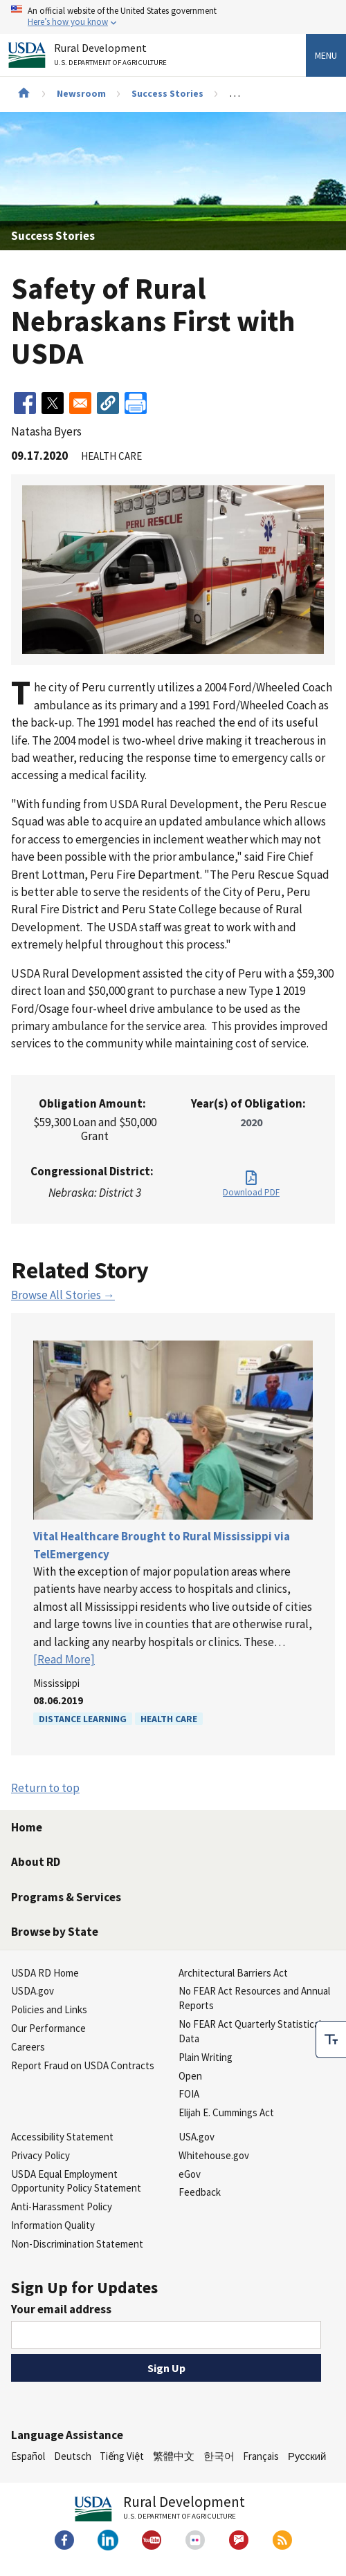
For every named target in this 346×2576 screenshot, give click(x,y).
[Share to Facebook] (25, 403)
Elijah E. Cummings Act (226, 2112)
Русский (307, 2456)
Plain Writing (206, 2057)
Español (28, 2456)
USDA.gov (32, 1990)
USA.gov (197, 2136)
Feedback (200, 2192)
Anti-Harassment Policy (61, 2206)
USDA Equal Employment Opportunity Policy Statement (76, 2181)
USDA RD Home (45, 1972)
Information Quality (53, 2225)
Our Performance (48, 2028)
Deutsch (72, 2456)
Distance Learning (83, 1718)
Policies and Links (49, 2009)
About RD (35, 1861)
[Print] (136, 403)
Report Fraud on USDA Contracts (82, 2065)
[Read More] (64, 1659)
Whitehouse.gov (214, 2155)
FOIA (189, 2093)
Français (261, 2456)
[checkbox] (331, 2039)
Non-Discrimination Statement (77, 2243)
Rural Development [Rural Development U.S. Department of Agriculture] (112, 57)
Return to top (45, 1787)
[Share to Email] (80, 403)
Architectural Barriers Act (233, 1972)
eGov (190, 2174)
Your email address (61, 2309)
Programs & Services (66, 1897)
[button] (108, 403)
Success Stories (167, 93)
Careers (28, 2046)
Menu (326, 55)
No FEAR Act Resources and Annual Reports (254, 1998)
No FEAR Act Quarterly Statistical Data (250, 2031)
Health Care (168, 1718)
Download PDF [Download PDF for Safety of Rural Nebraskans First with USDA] (251, 1192)
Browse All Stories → (63, 1295)
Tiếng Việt (122, 2456)
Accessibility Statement (62, 2136)
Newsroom (81, 93)
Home (26, 1827)
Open (190, 2075)
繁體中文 (173, 2456)
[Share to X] (53, 403)
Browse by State (54, 1931)
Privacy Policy (40, 2155)
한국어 (219, 2456)
